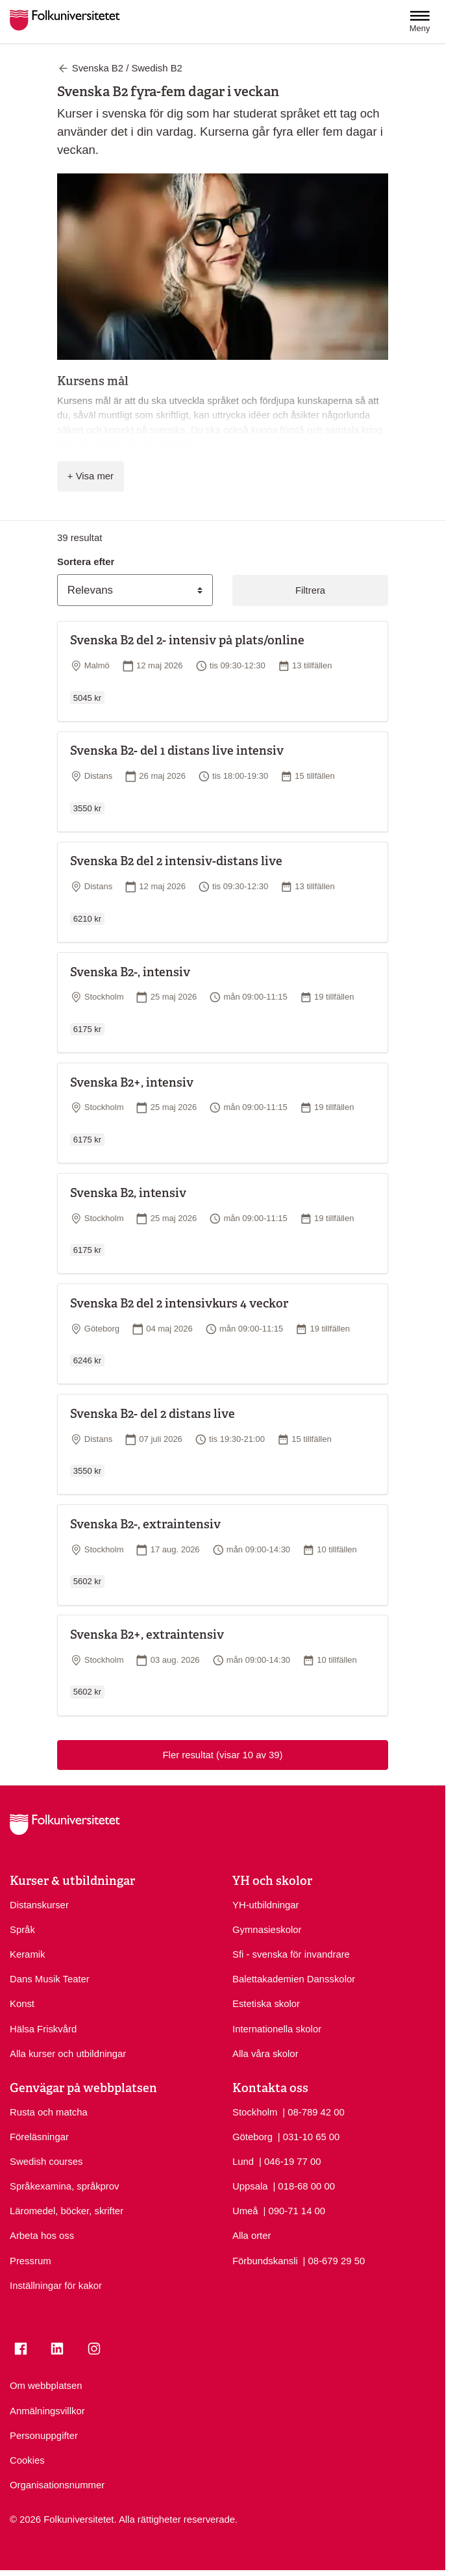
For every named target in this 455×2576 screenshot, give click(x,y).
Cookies (27, 2460)
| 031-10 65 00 (309, 2136)
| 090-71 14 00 (294, 2210)
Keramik (27, 1954)
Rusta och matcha (49, 2112)
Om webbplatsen (46, 2385)
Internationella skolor (276, 2029)
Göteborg (252, 2137)
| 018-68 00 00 (304, 2185)
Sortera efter (85, 562)
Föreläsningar (39, 2137)
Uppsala (250, 2186)
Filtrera (310, 590)
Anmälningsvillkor (47, 2411)
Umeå (245, 2211)
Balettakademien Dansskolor (293, 1979)
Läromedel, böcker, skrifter (66, 2211)
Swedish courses (46, 2161)
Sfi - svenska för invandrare (291, 1954)
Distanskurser (39, 1905)
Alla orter (251, 2235)
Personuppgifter (44, 2436)
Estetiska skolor (266, 2004)
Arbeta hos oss (42, 2235)
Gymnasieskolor (267, 1930)
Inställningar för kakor (56, 2285)
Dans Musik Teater (50, 1979)
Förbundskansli (265, 2261)
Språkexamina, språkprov (64, 2186)
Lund (243, 2161)
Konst (22, 2004)
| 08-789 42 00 (313, 2111)
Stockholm (254, 2112)
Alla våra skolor (265, 2054)
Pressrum (30, 2261)
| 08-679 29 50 (334, 2260)
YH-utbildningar (265, 1905)
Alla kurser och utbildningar (68, 2054)
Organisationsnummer (57, 2485)
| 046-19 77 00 (290, 2160)
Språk (22, 1930)
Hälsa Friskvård (43, 2029)
